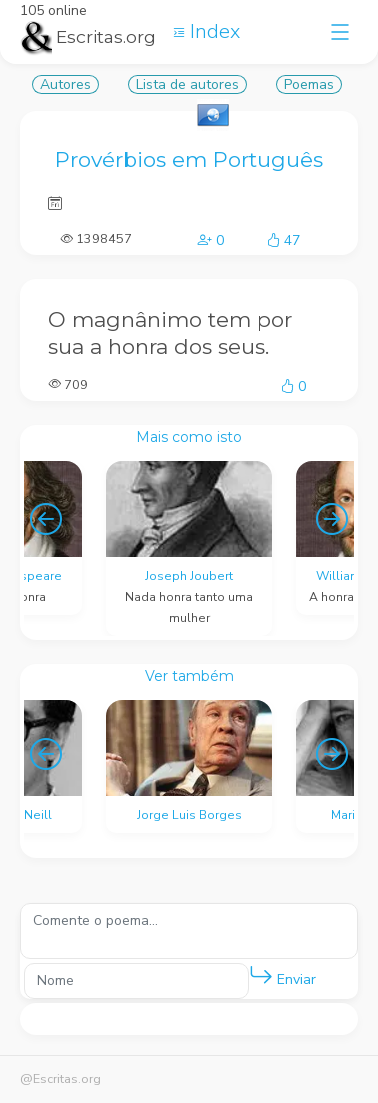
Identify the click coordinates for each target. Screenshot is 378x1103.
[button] (261, 976)
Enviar (282, 975)
